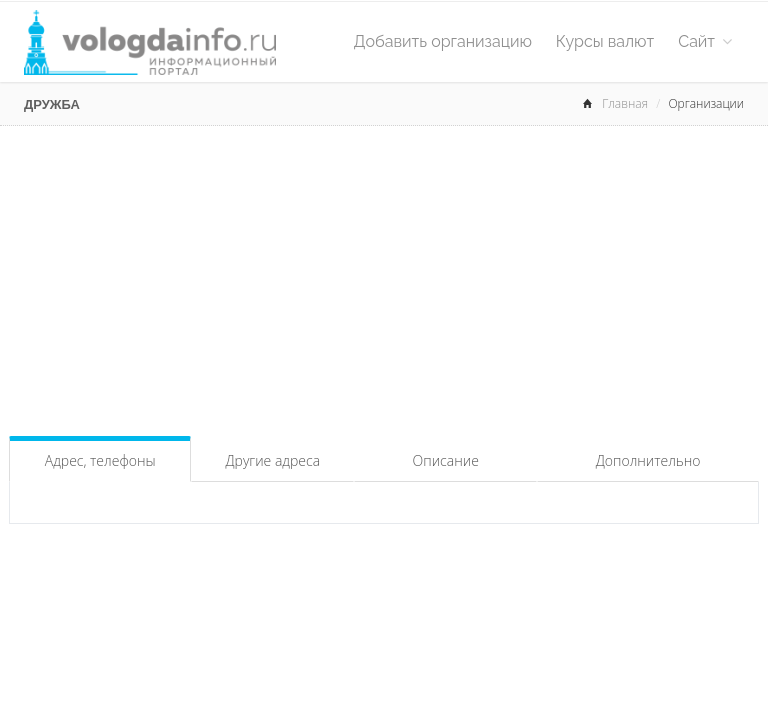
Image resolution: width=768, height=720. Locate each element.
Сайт (705, 41)
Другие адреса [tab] (272, 460)
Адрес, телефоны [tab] (100, 460)
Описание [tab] (446, 460)
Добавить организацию (443, 41)
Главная (625, 103)
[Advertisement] (384, 276)
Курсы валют (605, 41)
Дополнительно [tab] (648, 460)
